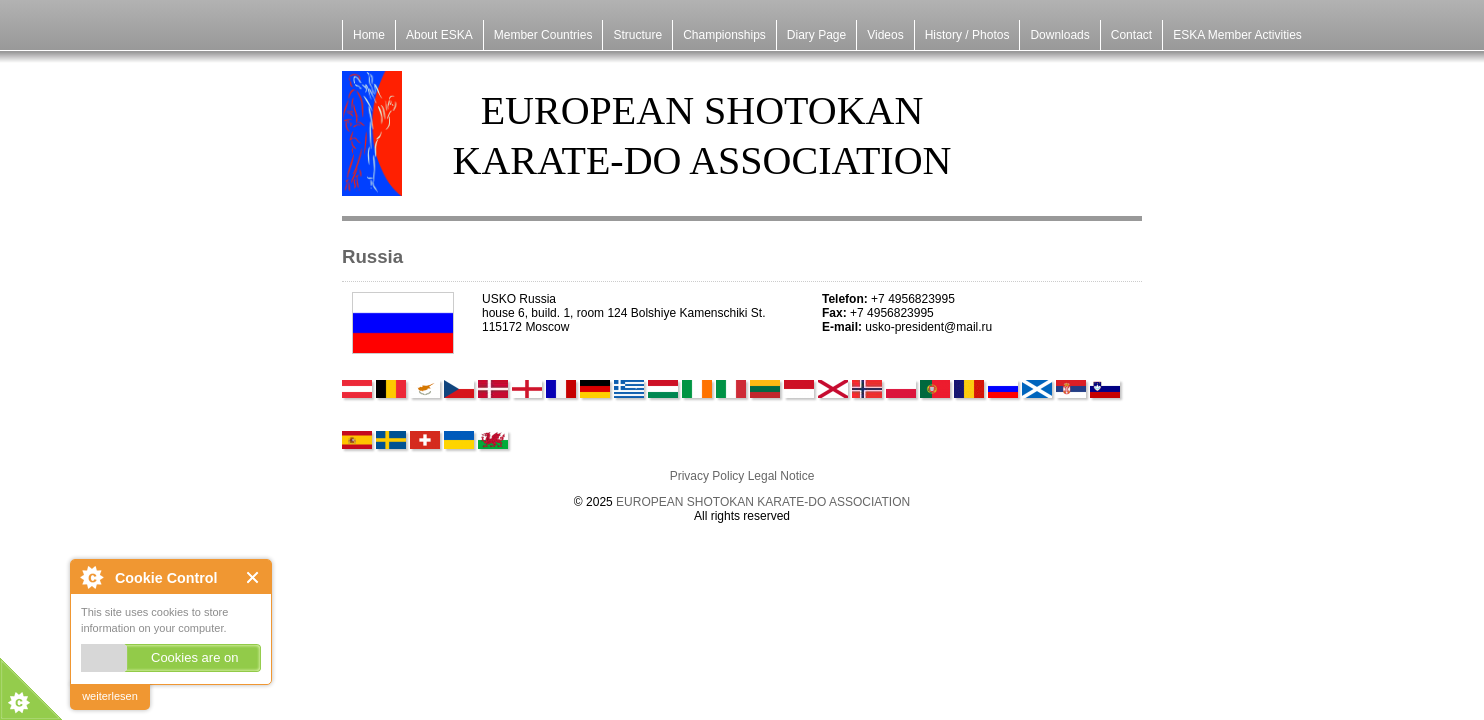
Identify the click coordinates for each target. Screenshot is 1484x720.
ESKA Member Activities (1237, 35)
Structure (637, 35)
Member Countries (543, 35)
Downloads (1059, 35)
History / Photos (967, 35)
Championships (724, 35)
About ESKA (439, 35)
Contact (1131, 35)
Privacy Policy (707, 476)
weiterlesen (110, 696)
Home (369, 35)
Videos (885, 35)
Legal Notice (781, 476)
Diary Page (816, 35)
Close (253, 577)
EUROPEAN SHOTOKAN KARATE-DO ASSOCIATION (763, 502)
